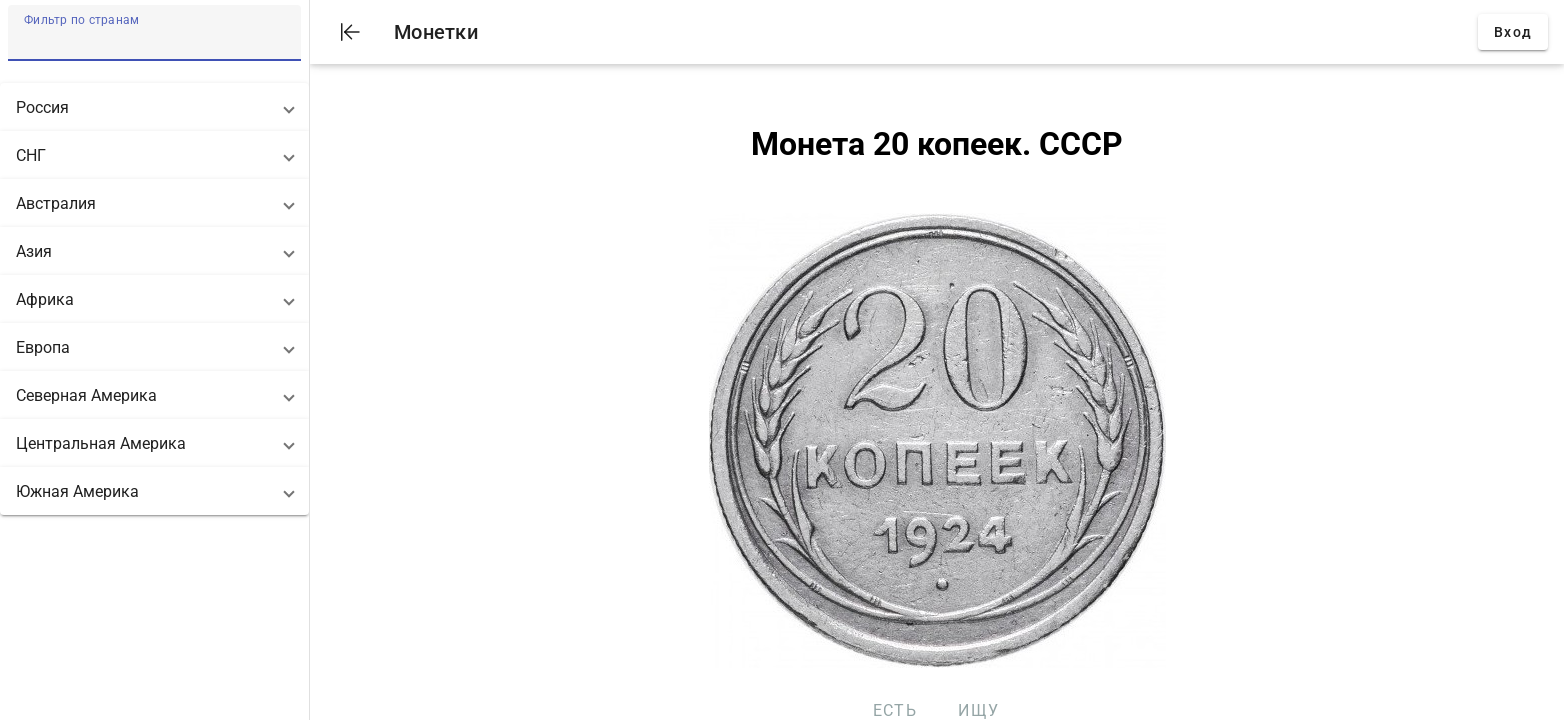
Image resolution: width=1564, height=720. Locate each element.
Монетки (436, 32)
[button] (154, 107)
